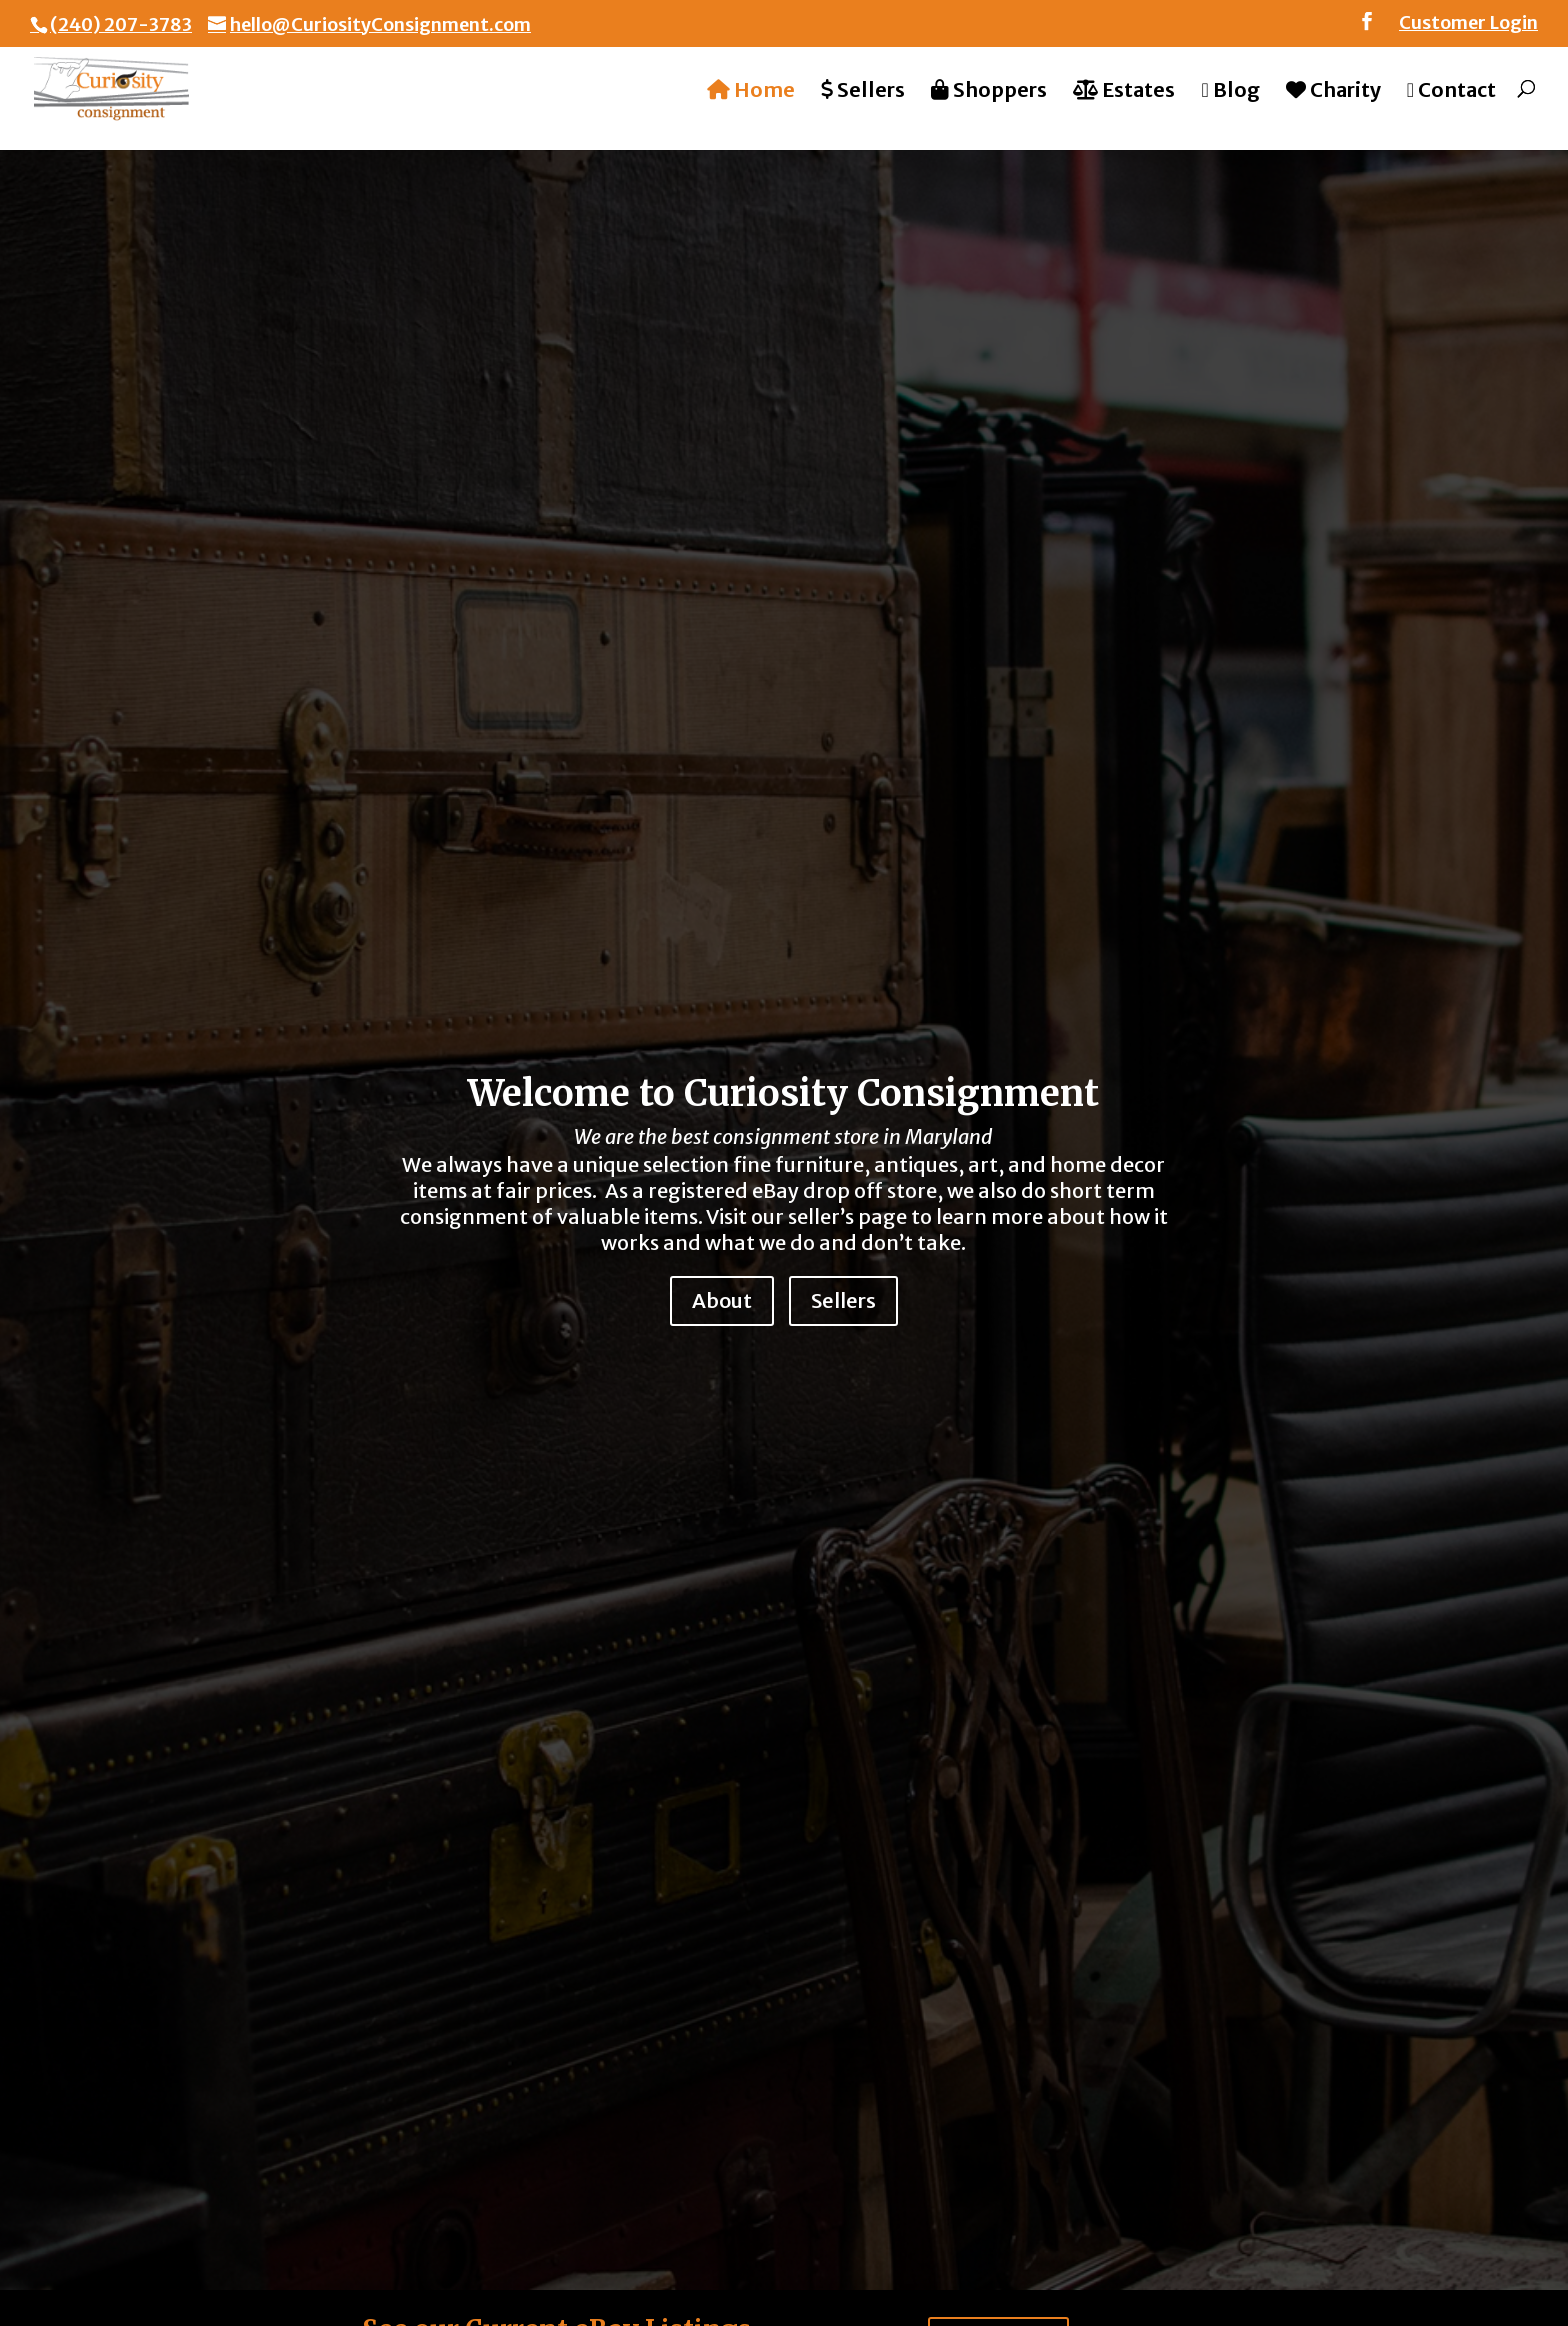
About (722, 1300)
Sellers (843, 1300)
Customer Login (1468, 24)
